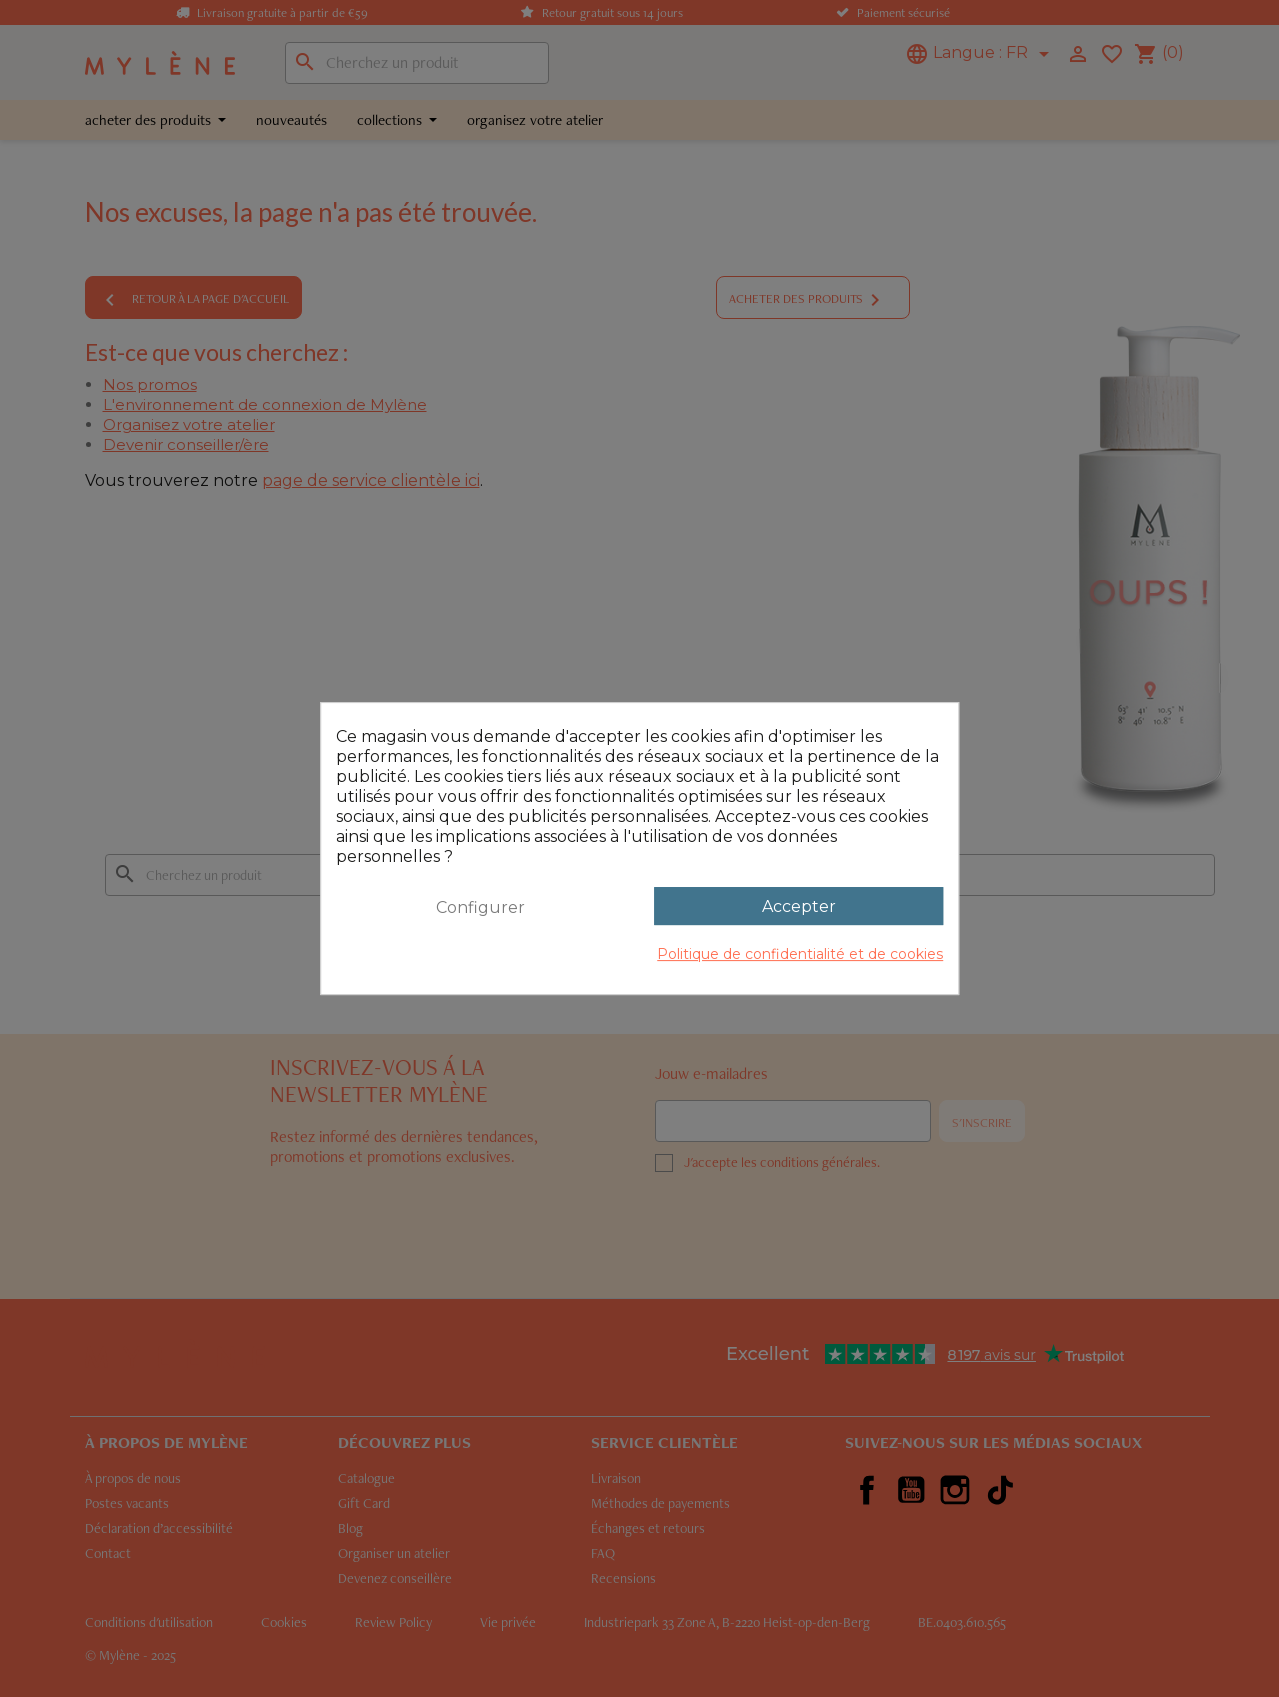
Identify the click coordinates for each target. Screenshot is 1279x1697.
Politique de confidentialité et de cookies (800, 954)
